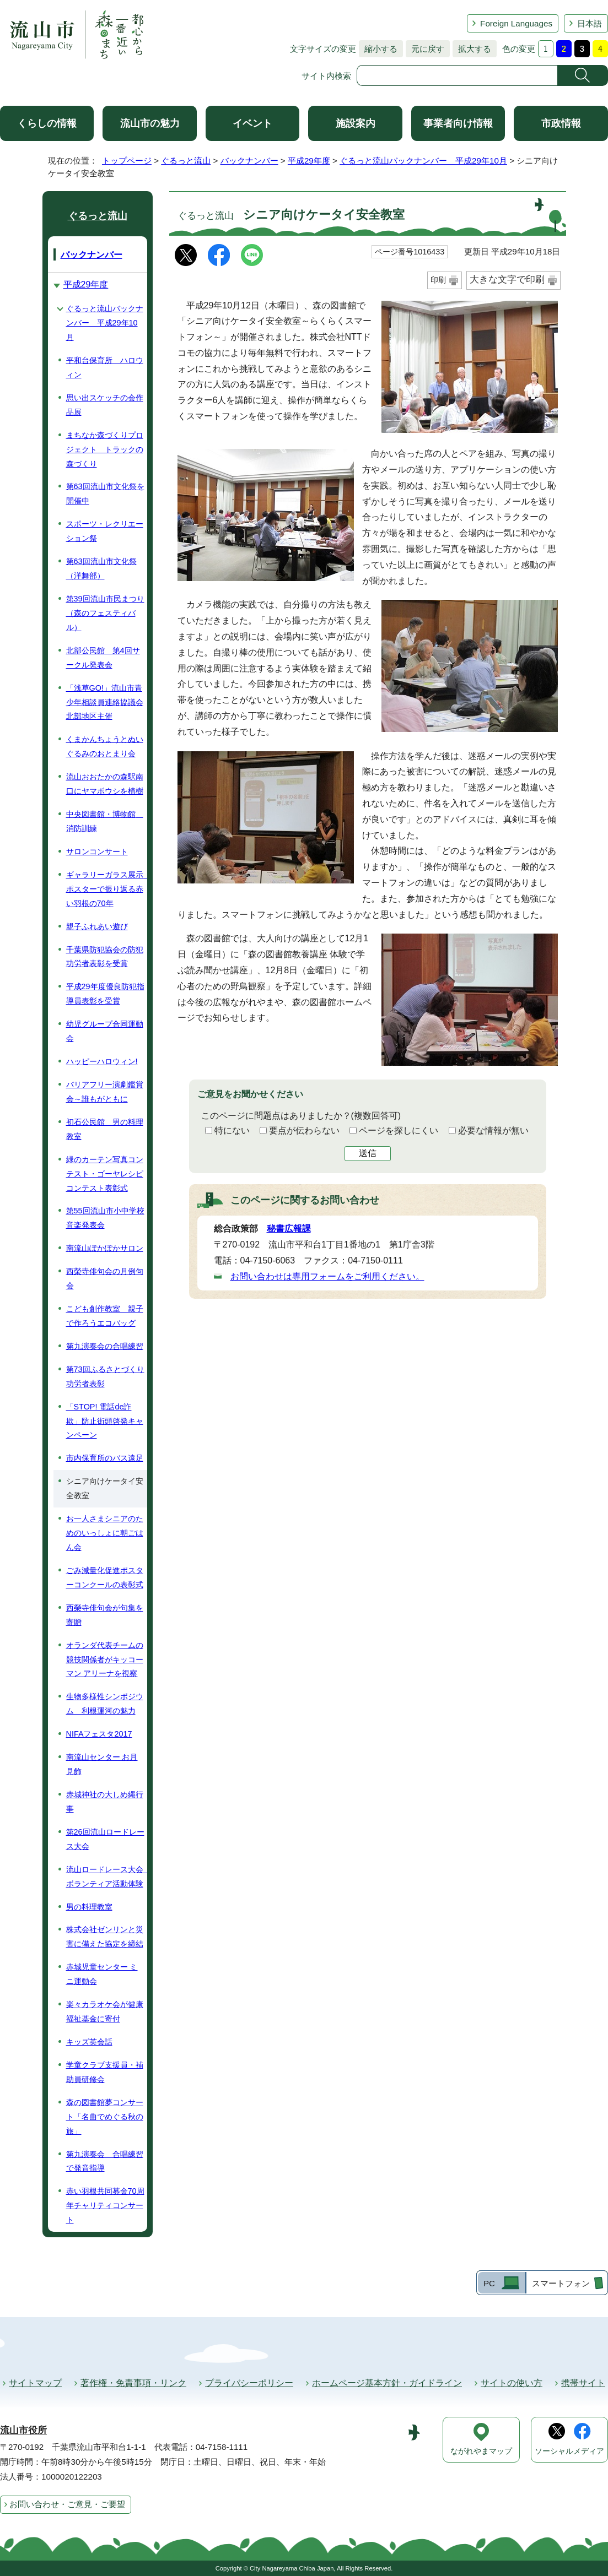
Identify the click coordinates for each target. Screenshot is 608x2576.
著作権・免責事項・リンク (133, 2383)
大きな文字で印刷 (507, 279)
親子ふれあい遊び (97, 926)
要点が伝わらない (304, 1130)
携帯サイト (583, 2383)
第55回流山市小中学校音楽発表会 (105, 1217)
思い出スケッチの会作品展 (104, 404)
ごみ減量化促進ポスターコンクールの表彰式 (104, 1577)
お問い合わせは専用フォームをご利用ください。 (327, 1276)
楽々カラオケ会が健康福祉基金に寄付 (104, 2011)
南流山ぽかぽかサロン (104, 1248)
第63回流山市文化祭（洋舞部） (101, 568)
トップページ (127, 160)
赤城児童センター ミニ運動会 (102, 1974)
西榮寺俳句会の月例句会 (104, 1278)
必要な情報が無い (493, 1130)
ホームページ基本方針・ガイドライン (387, 2383)
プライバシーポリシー (249, 2383)
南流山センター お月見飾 (102, 1764)
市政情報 (561, 123)
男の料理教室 (89, 1906)
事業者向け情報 (458, 123)
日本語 (589, 23)
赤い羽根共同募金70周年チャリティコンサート (105, 2205)
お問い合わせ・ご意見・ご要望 (67, 2504)
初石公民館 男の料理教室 (104, 1129)
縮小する (378, 48)
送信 (367, 1153)
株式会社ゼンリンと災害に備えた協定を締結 (104, 1936)
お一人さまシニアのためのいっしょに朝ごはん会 (104, 1533)
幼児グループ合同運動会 (104, 1031)
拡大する (472, 48)
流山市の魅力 (150, 123)
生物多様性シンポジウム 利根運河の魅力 (104, 1703)
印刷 (438, 279)
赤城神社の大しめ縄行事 (104, 1801)
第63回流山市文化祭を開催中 (105, 493)
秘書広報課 (289, 1228)
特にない (232, 1130)
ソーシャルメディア (569, 2451)
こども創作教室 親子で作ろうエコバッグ (104, 1315)
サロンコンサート (97, 851)
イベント (252, 123)
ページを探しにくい (398, 1130)
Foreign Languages (516, 23)
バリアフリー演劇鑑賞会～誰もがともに (104, 1091)
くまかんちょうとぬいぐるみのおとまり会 (104, 746)
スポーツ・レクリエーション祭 (104, 531)
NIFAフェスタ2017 (99, 1733)
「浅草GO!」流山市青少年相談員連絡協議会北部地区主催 (104, 702)
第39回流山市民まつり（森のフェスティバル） (105, 613)
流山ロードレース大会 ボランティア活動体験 (106, 1876)
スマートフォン (561, 2283)
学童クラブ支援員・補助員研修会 (104, 2072)
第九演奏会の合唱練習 (104, 1346)
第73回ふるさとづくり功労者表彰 (105, 1376)
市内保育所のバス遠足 (104, 1458)
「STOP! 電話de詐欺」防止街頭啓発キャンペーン (104, 1421)
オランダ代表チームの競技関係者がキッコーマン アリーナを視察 (104, 1659)
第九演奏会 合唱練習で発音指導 (104, 2161)
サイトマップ (35, 2383)
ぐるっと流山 (186, 160)
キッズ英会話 (89, 2041)
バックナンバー (249, 160)
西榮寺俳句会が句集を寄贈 (104, 1614)
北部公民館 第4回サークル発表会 (103, 657)
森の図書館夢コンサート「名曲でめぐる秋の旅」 (104, 2116)
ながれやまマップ (481, 2451)
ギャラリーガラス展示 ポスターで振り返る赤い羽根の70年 (106, 889)
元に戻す (425, 48)
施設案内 (355, 123)
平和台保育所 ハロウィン (104, 367)
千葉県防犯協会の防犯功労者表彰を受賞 (104, 956)
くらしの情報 (47, 123)
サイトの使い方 (511, 2383)
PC (489, 2283)
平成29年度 (309, 160)
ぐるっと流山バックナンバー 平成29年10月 (423, 160)
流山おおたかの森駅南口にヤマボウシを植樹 (104, 783)
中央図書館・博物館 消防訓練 (104, 821)
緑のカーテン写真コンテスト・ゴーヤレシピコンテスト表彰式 (104, 1173)
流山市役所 (23, 2430)
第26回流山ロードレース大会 (105, 1839)
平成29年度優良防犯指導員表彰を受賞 (105, 993)
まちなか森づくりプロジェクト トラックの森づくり (104, 449)
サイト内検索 (326, 76)
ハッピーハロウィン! (102, 1061)
